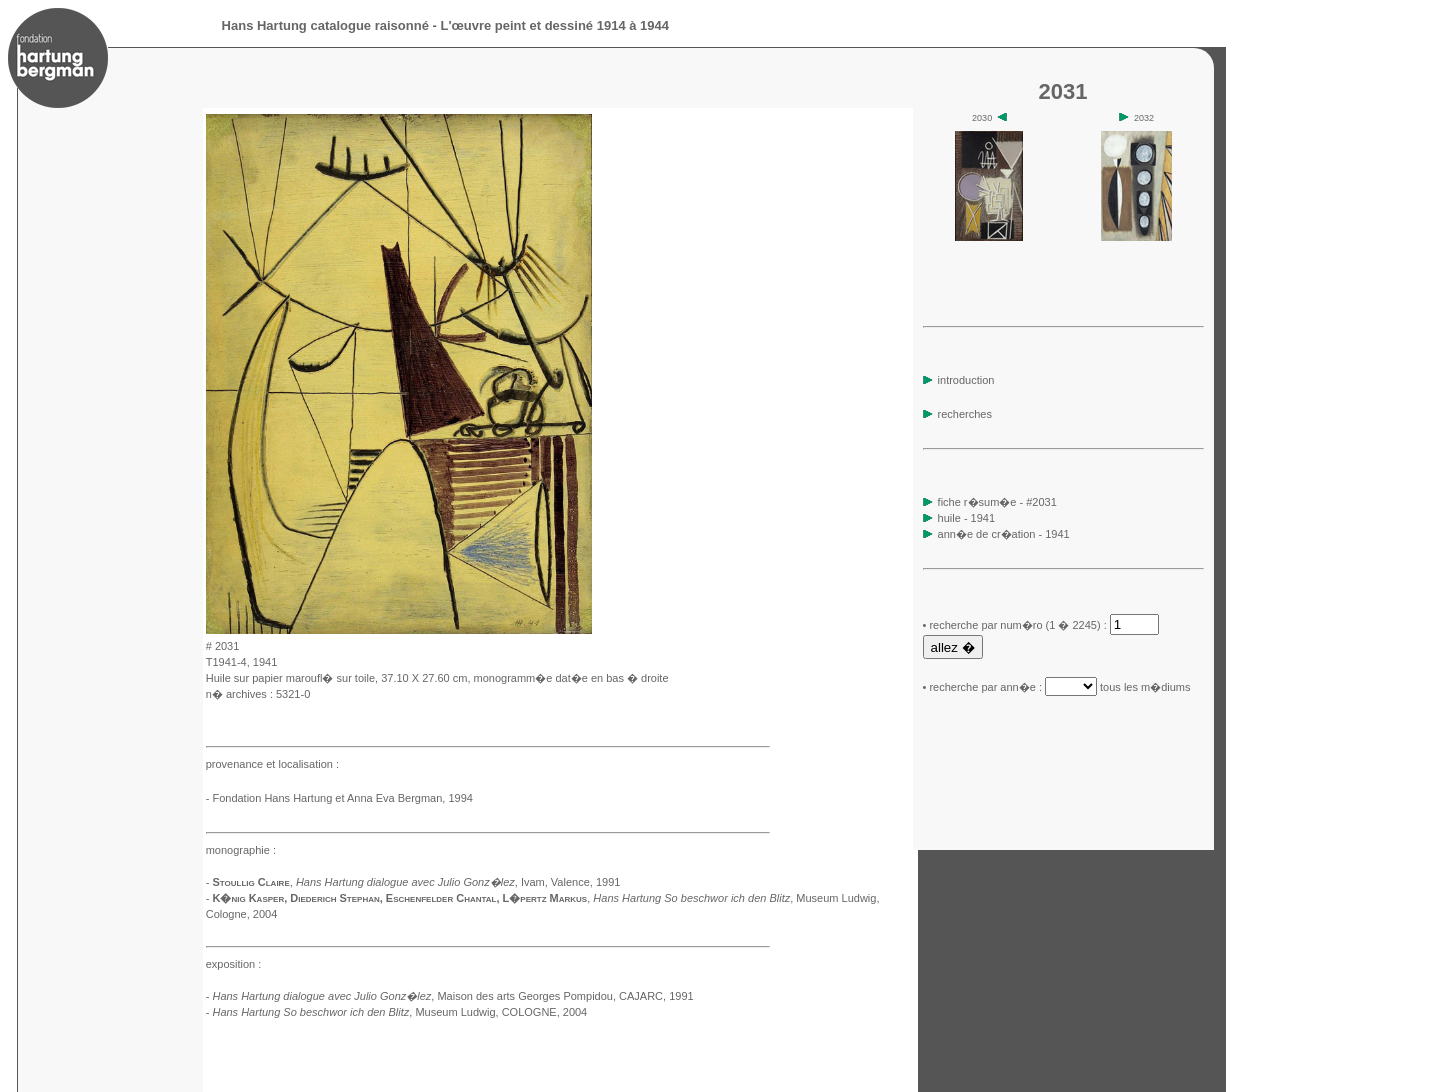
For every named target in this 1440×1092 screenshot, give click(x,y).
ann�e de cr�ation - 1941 (1004, 534)
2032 (1136, 118)
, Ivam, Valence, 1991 (458, 882)
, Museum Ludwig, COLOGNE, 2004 (399, 1012)
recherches (957, 414)
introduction (959, 380)
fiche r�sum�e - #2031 (996, 502)
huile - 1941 (967, 518)
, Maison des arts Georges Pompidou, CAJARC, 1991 (452, 996)
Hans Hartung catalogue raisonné (325, 25)
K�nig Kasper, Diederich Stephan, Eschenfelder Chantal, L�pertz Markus (399, 898)
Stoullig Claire (250, 882)
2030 (989, 118)
